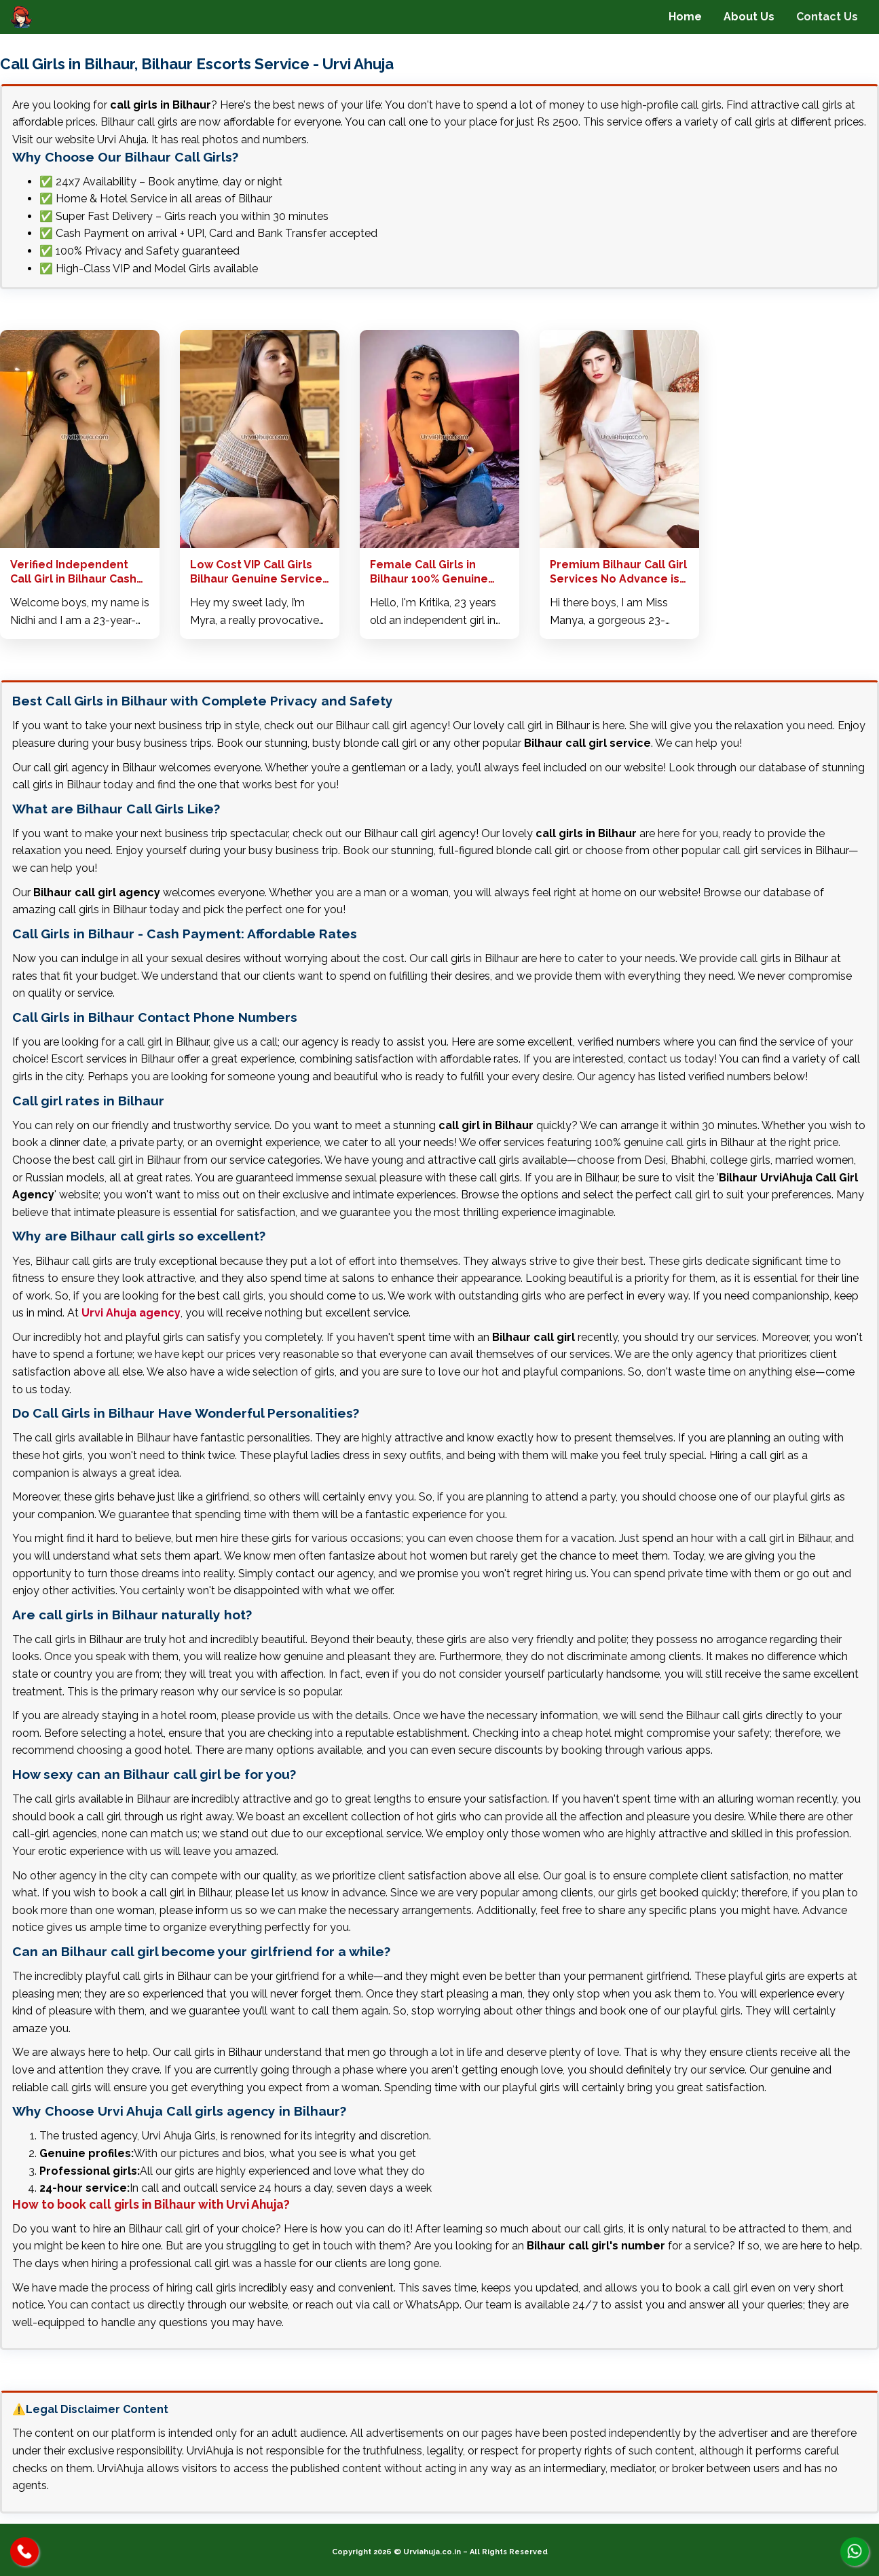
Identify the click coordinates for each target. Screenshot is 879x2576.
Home (685, 16)
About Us (749, 16)
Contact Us (827, 16)
